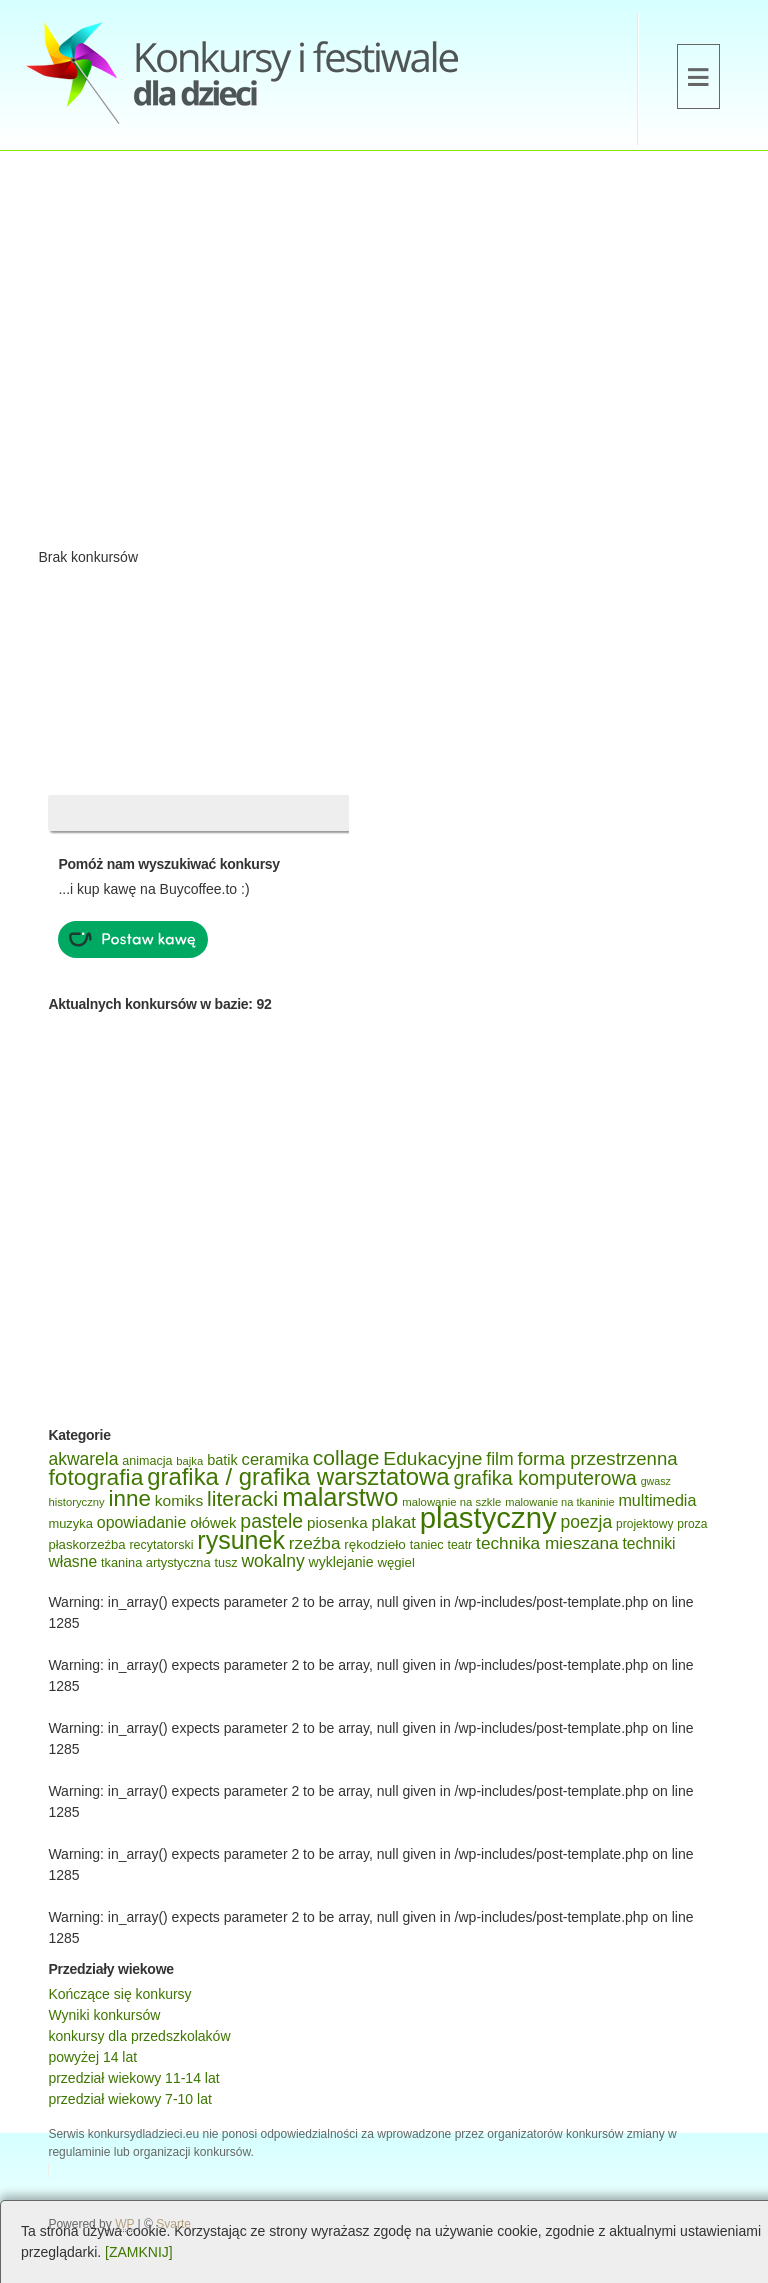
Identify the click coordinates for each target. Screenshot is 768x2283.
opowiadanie (142, 1522)
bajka (189, 1461)
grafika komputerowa (544, 1478)
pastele (271, 1521)
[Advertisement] (384, 356)
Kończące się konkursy (119, 1994)
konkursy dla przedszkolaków (139, 2036)
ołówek (213, 1523)
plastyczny (488, 1517)
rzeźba (315, 1543)
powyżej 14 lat (92, 2057)
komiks (179, 1500)
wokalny (272, 1561)
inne (130, 1498)
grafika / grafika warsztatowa (298, 1476)
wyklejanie (341, 1562)
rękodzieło (375, 1544)
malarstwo (340, 1497)
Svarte (173, 2224)
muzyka (70, 1523)
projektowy (644, 1524)
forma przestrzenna (598, 1458)
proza (692, 1524)
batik (222, 1460)
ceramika (275, 1459)
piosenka (337, 1522)
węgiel (395, 1562)
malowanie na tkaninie (559, 1502)
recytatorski (161, 1545)
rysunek (241, 1540)
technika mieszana (547, 1543)
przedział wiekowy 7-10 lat (129, 2099)
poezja (587, 1522)
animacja (147, 1461)
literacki (242, 1498)
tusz (225, 1563)
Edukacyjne (432, 1458)
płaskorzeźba (86, 1544)
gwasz (656, 1481)
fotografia (95, 1477)
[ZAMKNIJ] (139, 2252)
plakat (394, 1522)
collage (346, 1457)
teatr (460, 1545)
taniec (427, 1544)
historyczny (76, 1502)
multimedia (657, 1500)
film (499, 1459)
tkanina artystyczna (156, 1562)
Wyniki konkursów (104, 2015)
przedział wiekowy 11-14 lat (133, 2078)
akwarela (83, 1459)
